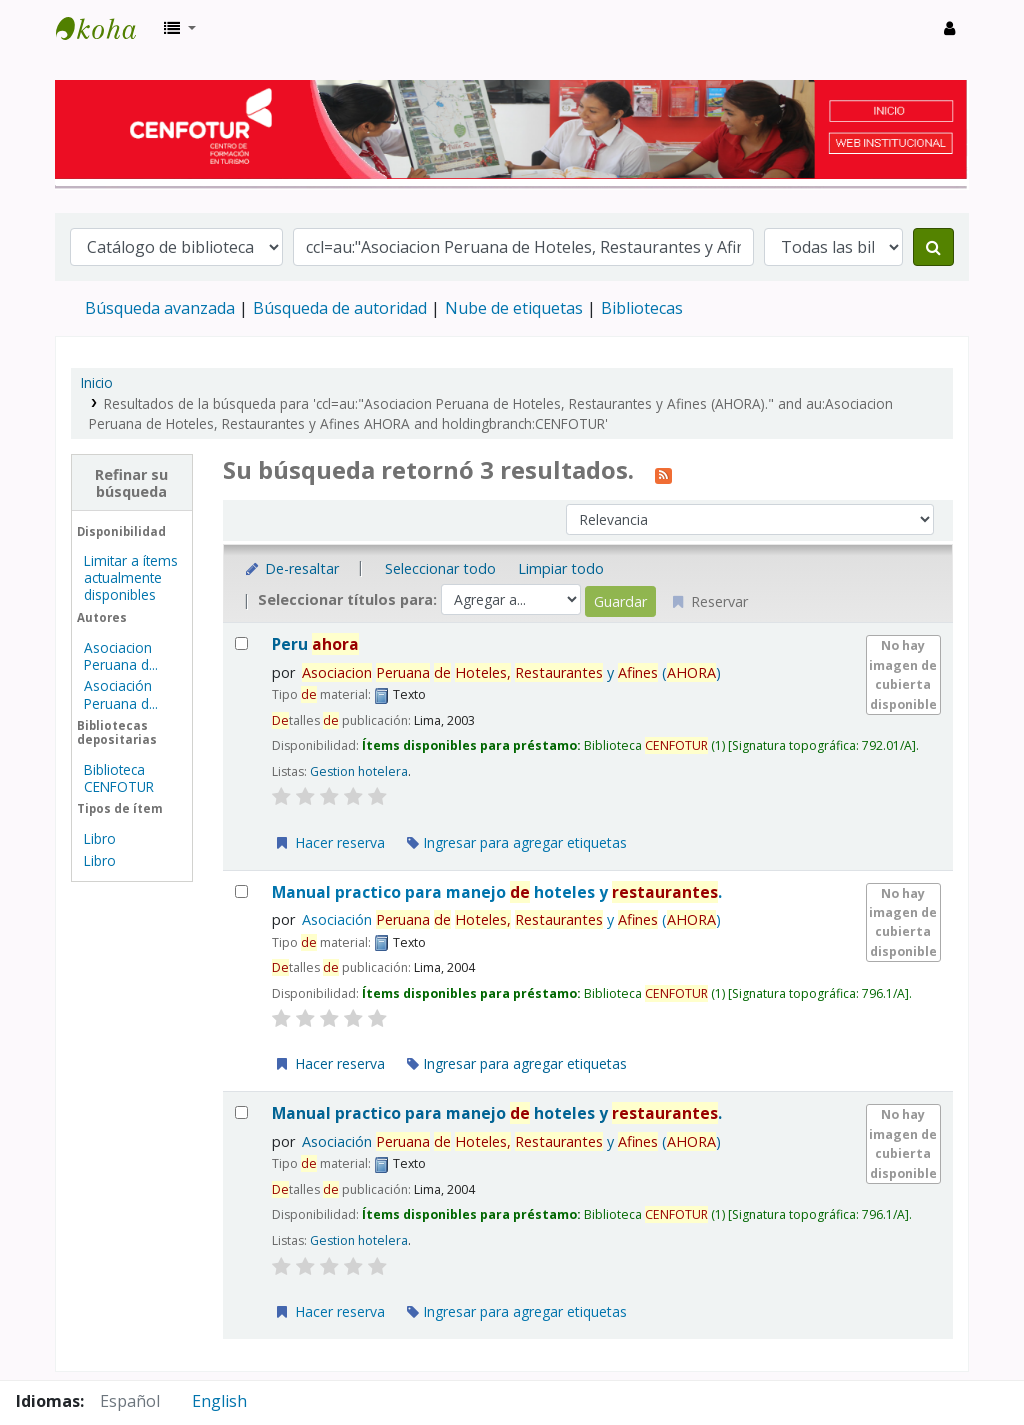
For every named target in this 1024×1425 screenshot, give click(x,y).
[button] (180, 28)
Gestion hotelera (359, 771)
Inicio (97, 382)
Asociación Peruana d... (121, 694)
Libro (100, 838)
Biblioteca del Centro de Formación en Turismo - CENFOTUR (106, 28)
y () (511, 672)
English (219, 1401)
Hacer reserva (329, 842)
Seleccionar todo (440, 568)
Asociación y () (511, 919)
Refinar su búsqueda (131, 483)
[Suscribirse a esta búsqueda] (663, 473)
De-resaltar (291, 568)
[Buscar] (933, 247)
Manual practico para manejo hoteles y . (497, 892)
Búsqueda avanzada (160, 308)
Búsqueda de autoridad (340, 308)
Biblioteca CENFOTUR (119, 778)
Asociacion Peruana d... (121, 656)
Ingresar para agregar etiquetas (517, 842)
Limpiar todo (561, 568)
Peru (315, 644)
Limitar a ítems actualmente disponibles (131, 577)
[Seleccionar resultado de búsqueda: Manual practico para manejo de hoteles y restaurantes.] (241, 891)
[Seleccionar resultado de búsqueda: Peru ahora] (241, 643)
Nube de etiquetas (514, 308)
